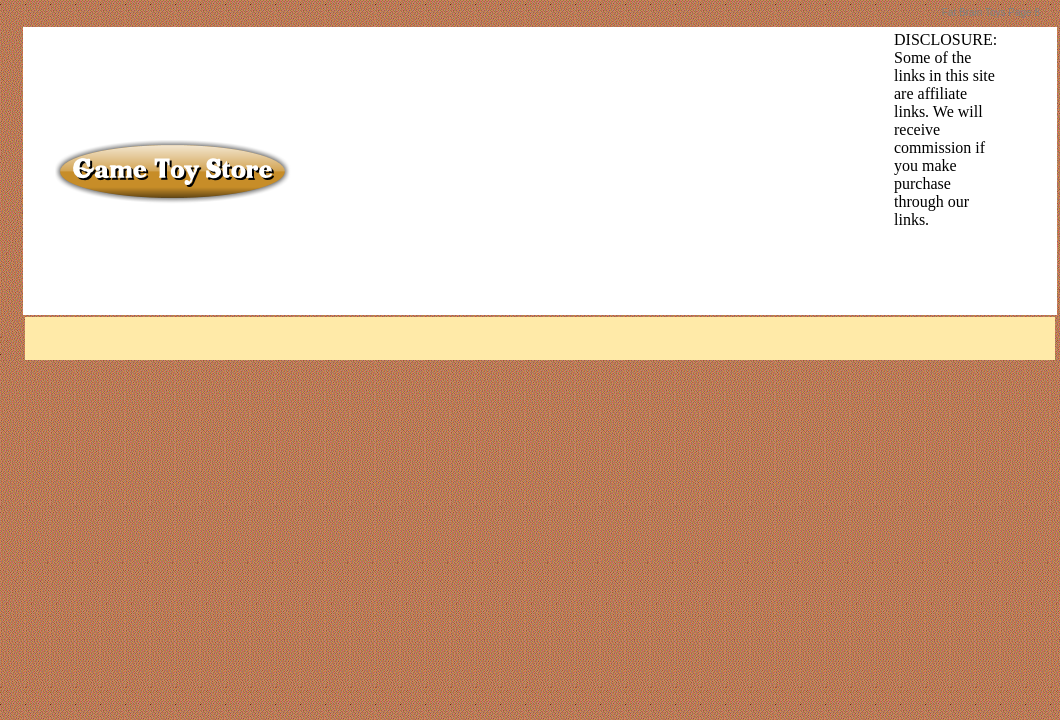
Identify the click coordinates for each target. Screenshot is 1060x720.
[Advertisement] (562, 171)
